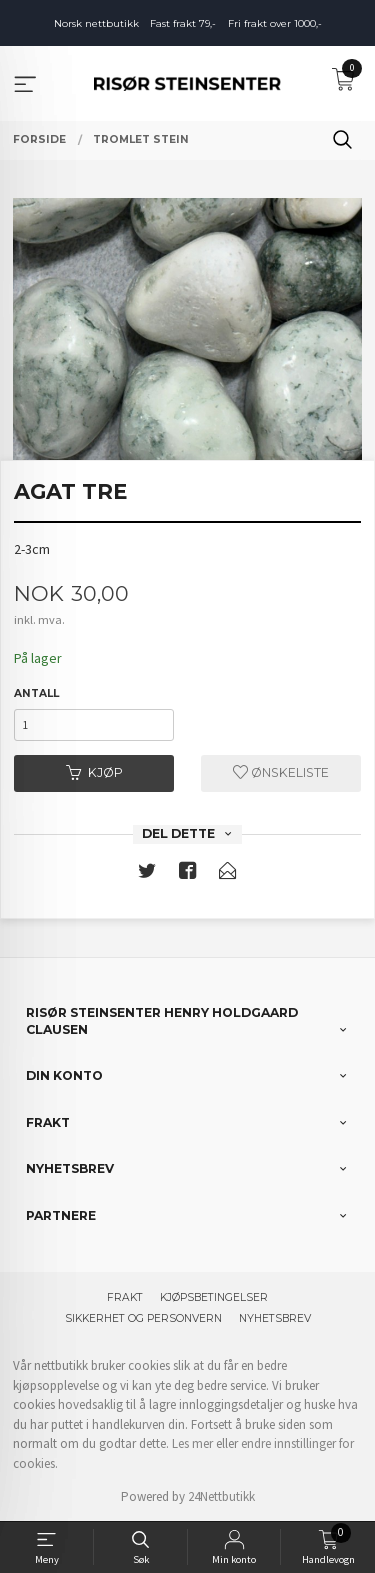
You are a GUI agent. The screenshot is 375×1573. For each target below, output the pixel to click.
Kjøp (94, 772)
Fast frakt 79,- (183, 23)
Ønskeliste (281, 772)
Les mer (192, 1443)
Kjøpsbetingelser (214, 1297)
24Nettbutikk (221, 1496)
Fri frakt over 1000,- (275, 23)
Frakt (125, 1297)
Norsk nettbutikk (96, 23)
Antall (36, 693)
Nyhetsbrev (275, 1318)
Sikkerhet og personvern (143, 1318)
